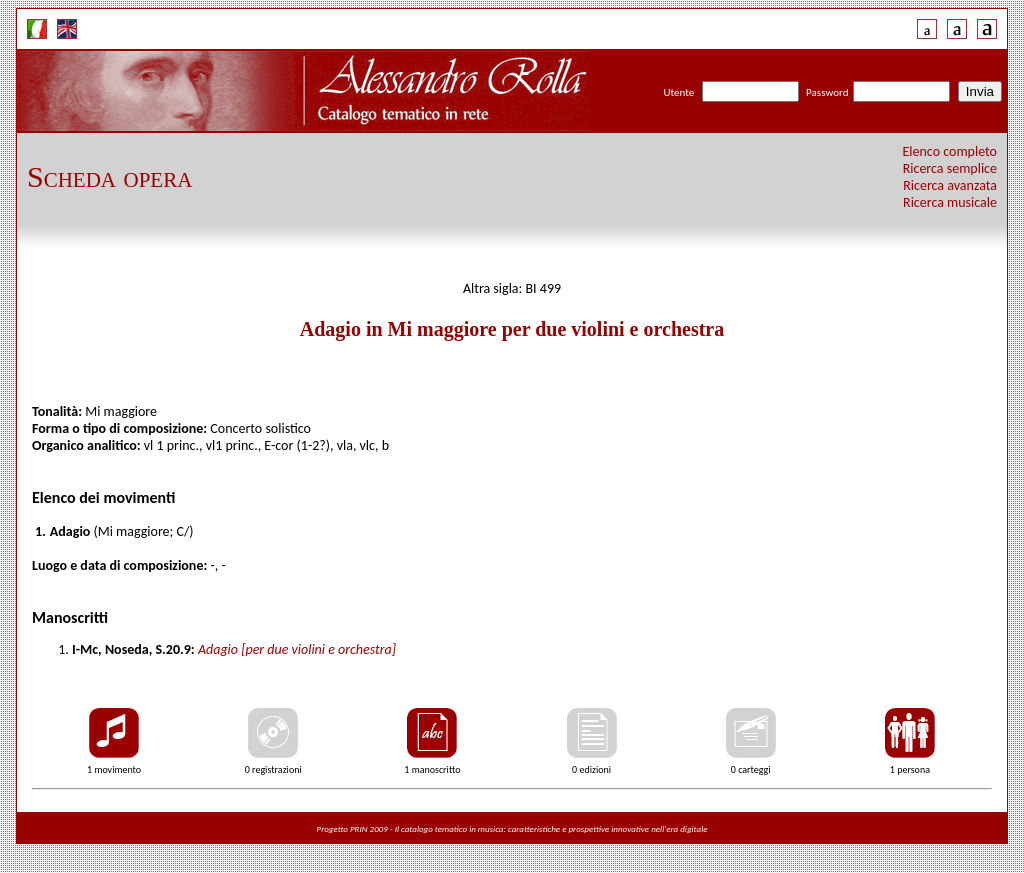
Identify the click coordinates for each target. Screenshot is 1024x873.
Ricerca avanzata (950, 185)
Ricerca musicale (950, 202)
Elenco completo (950, 151)
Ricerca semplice (950, 168)
